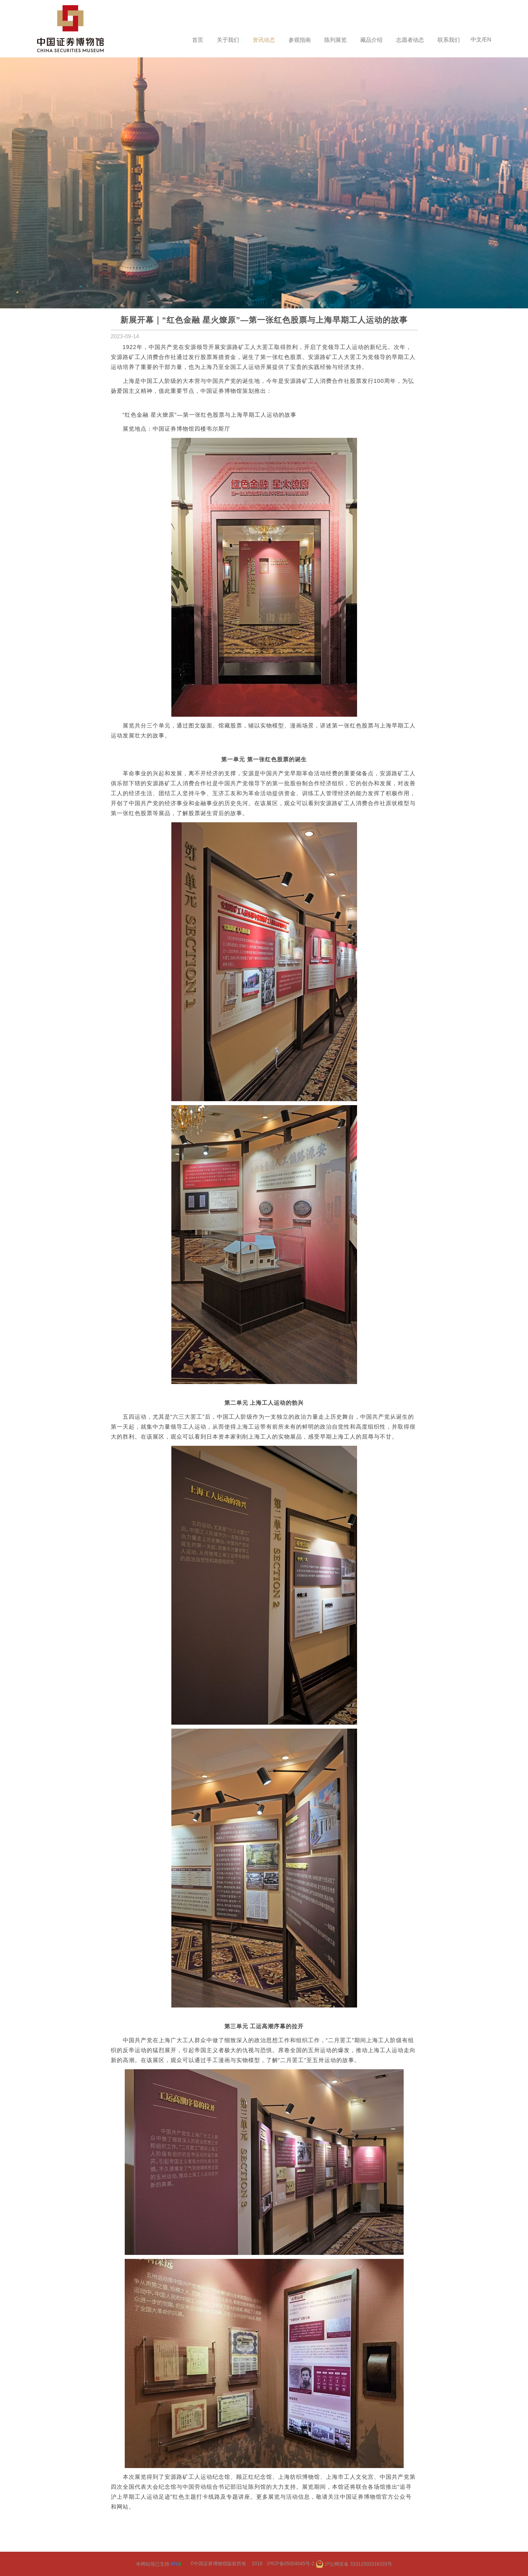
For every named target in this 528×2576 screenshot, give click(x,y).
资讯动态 (264, 40)
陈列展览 (335, 40)
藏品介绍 (371, 40)
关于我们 (228, 40)
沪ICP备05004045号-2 (290, 2564)
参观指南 (300, 40)
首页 (197, 40)
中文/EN (481, 39)
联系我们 (449, 40)
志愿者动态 (410, 40)
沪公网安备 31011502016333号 (354, 2564)
